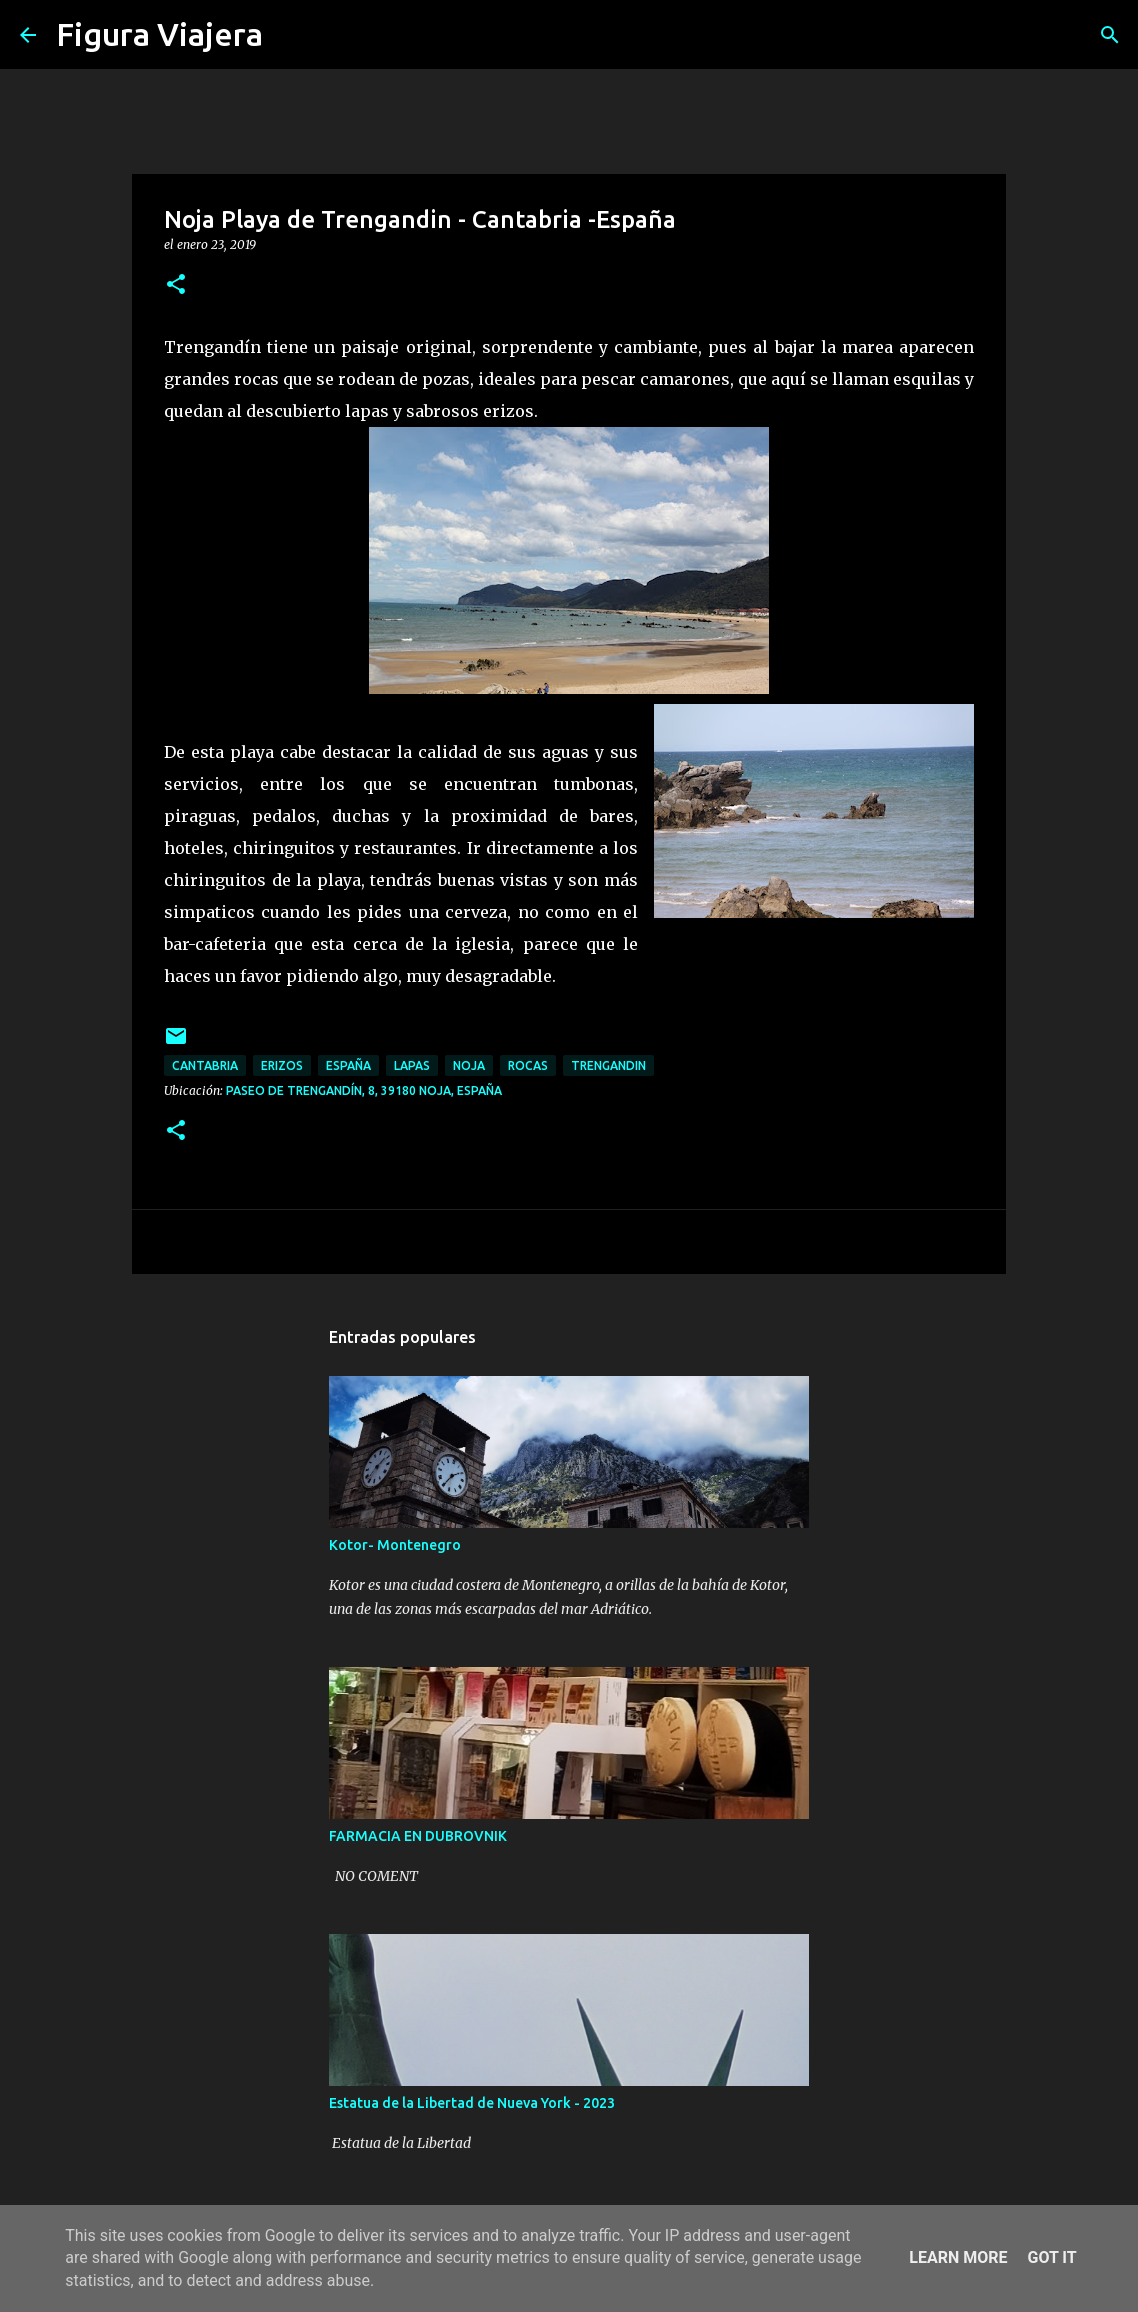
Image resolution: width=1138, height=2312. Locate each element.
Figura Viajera (159, 34)
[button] (176, 285)
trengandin (608, 1065)
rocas (528, 1065)
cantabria (205, 1065)
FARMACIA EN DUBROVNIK (418, 1836)
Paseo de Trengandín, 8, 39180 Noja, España (364, 1090)
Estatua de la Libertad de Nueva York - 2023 (472, 2103)
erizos (282, 1065)
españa (348, 1065)
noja (469, 1065)
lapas (412, 1065)
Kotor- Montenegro (395, 1545)
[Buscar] (291, 35)
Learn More (958, 2257)
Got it (1051, 2257)
